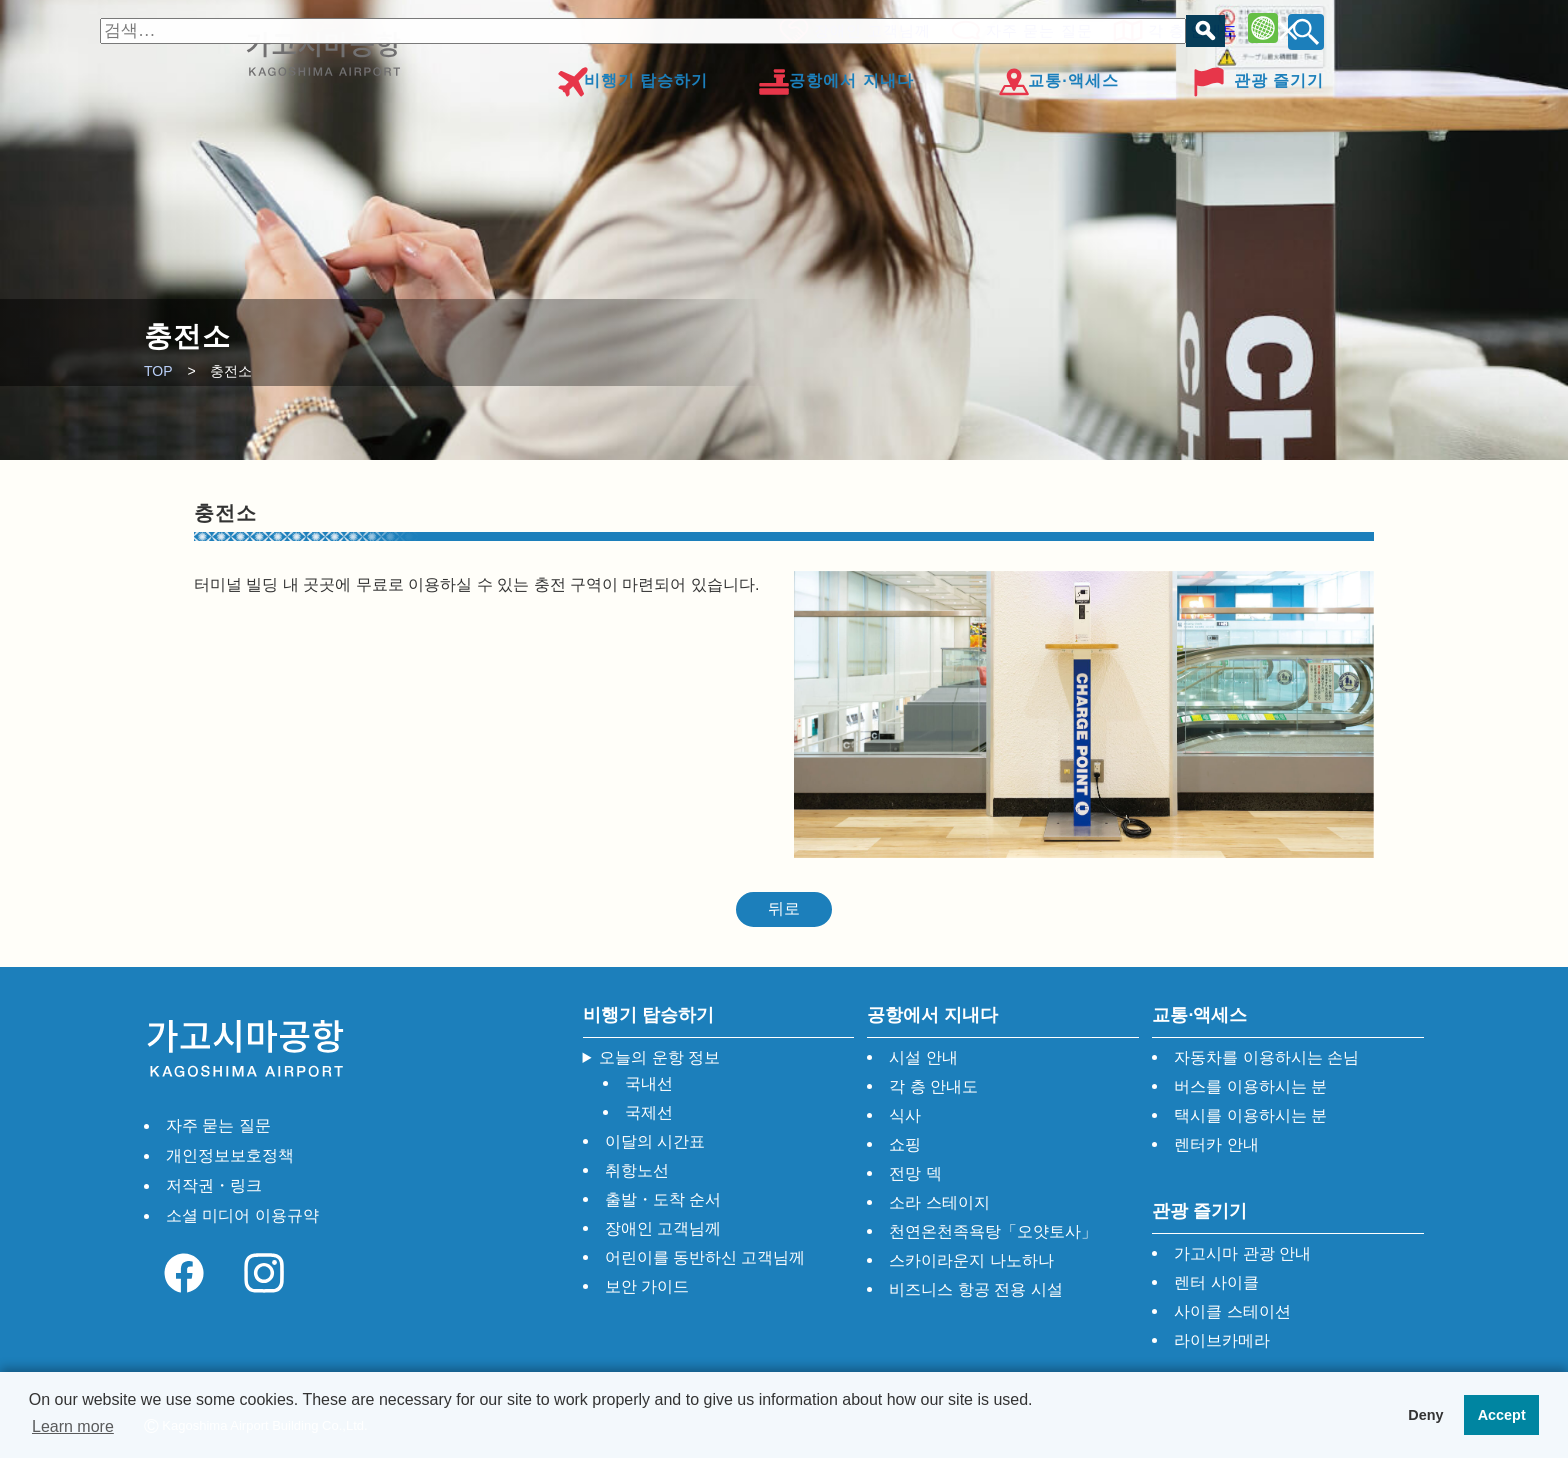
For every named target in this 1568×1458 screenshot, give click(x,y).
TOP (158, 371)
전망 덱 (915, 1173)
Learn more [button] (73, 1426)
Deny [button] (1425, 1415)
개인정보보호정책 (230, 1155)
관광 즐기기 (1279, 73)
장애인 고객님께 (866, 27)
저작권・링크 (214, 1185)
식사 (905, 1115)
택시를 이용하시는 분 (1250, 1115)
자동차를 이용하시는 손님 (1266, 1057)
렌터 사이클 (1216, 1282)
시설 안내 (923, 1057)
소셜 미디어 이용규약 (242, 1215)
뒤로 (784, 908)
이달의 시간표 (655, 1141)
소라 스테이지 (939, 1202)
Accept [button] (1502, 1415)
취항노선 (637, 1170)
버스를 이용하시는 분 (1250, 1086)
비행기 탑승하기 (646, 73)
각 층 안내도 (1187, 27)
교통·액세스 (1073, 73)
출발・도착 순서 (663, 1199)
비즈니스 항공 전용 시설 (975, 1289)
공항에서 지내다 (851, 73)
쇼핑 (905, 1144)
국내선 (649, 1083)
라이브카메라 (1222, 1340)
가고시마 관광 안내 (1242, 1253)
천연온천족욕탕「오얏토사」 (993, 1231)
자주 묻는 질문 (1033, 27)
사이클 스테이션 (1232, 1311)
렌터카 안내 (1216, 1144)
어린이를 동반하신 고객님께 (705, 1257)
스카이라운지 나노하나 (971, 1260)
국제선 (649, 1112)
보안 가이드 (647, 1286)
